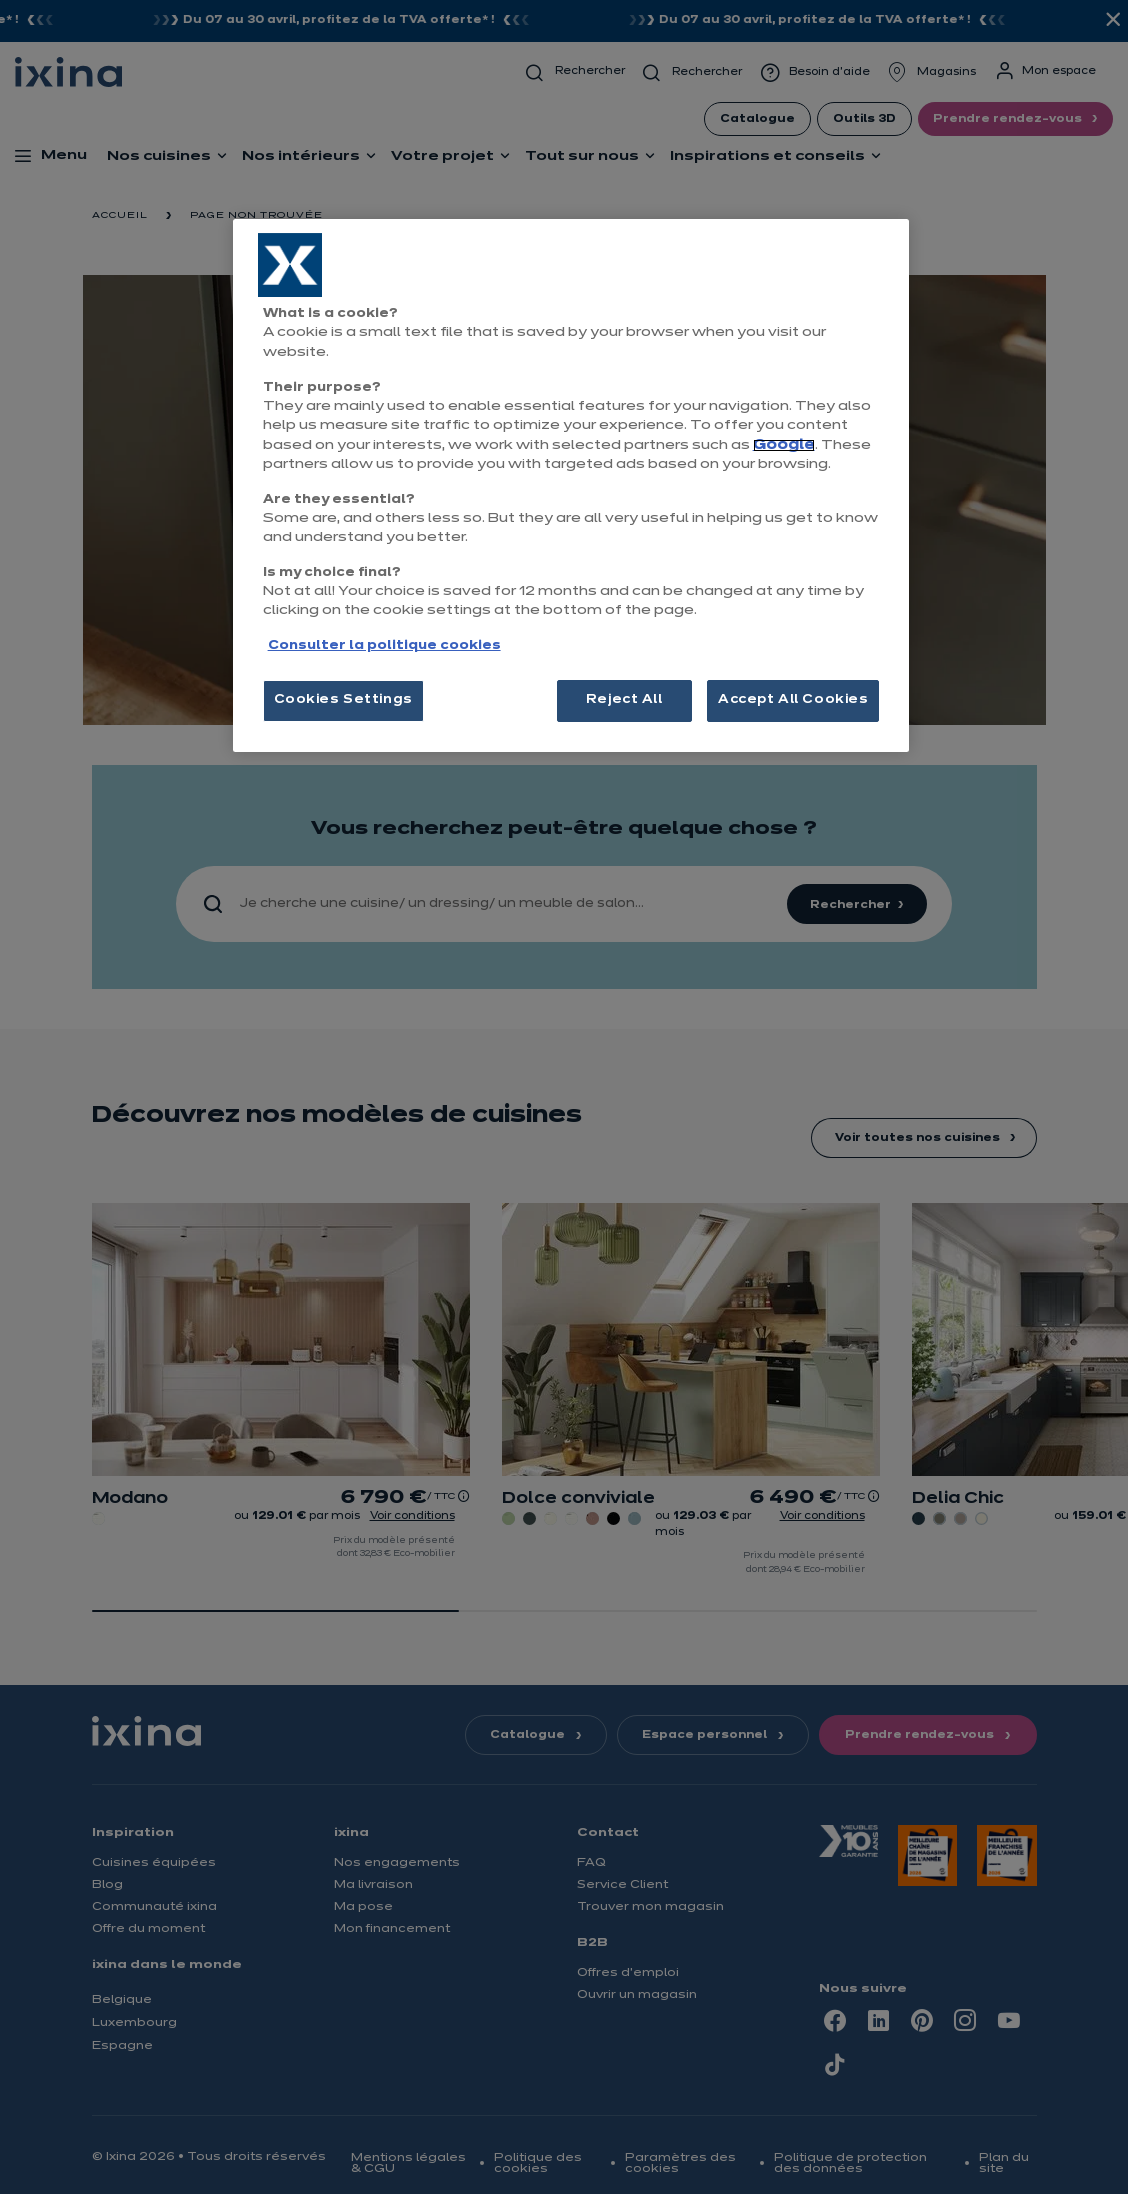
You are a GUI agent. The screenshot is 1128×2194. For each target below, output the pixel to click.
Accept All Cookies (793, 700)
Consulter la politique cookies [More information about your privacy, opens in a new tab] (384, 646)
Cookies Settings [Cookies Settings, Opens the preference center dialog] (343, 700)
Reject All (624, 700)
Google (784, 445)
